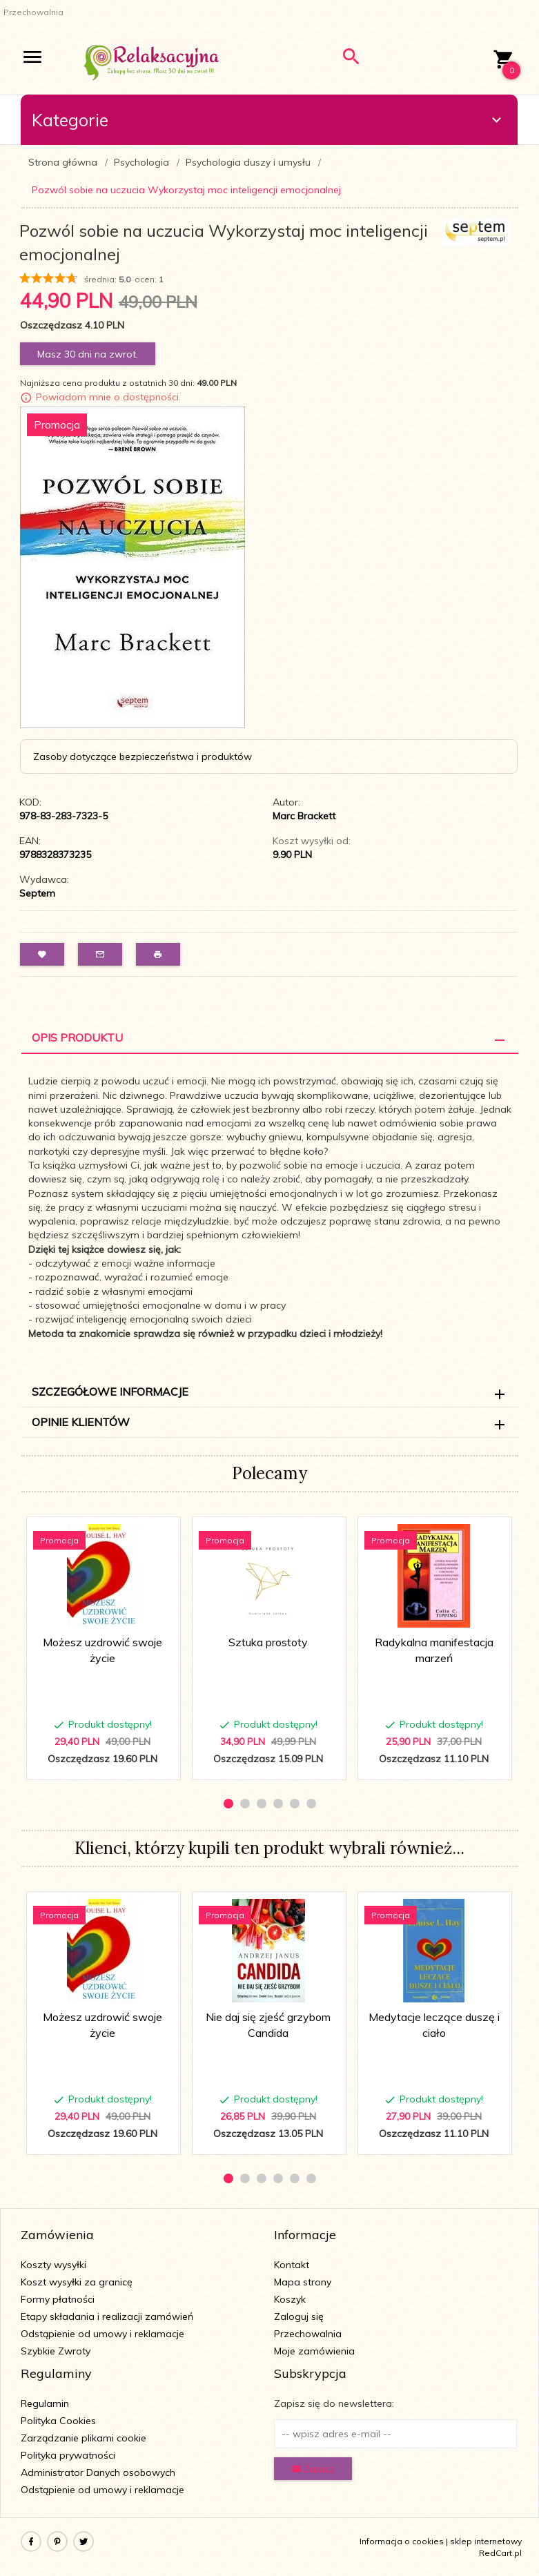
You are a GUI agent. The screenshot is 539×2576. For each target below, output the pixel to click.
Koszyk (290, 2299)
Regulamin (45, 2403)
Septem (37, 893)
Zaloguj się (299, 2316)
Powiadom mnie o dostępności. (108, 397)
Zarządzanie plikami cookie (83, 2438)
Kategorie (268, 119)
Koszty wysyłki (53, 2264)
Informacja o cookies (402, 2541)
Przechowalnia (308, 2334)
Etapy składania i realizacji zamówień (107, 2316)
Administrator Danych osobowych (98, 2472)
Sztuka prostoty (268, 1642)
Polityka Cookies (58, 2420)
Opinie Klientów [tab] (81, 1422)
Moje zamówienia (314, 2351)
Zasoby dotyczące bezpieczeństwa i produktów (142, 756)
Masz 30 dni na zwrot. (87, 354)
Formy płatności (58, 2299)
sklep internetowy (486, 2541)
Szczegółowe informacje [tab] (110, 1391)
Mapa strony (302, 2282)
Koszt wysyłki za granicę (77, 2282)
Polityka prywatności (68, 2455)
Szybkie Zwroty (55, 2351)
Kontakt (291, 2264)
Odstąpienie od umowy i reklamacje (102, 2334)
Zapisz (313, 2469)
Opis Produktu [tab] (77, 1037)
